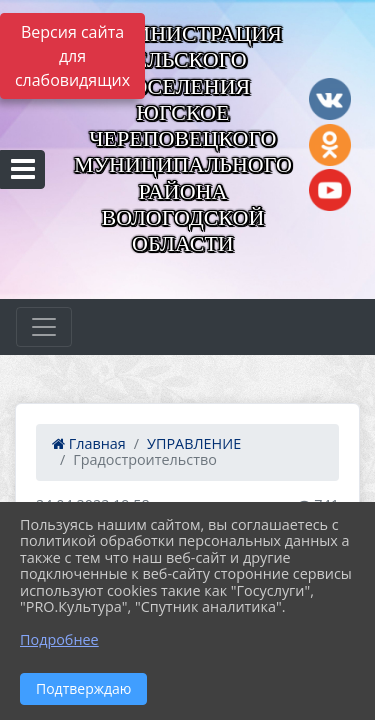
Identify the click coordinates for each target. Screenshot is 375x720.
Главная (89, 443)
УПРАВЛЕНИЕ (194, 443)
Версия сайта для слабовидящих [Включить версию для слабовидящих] (72, 56)
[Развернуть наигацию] (44, 327)
